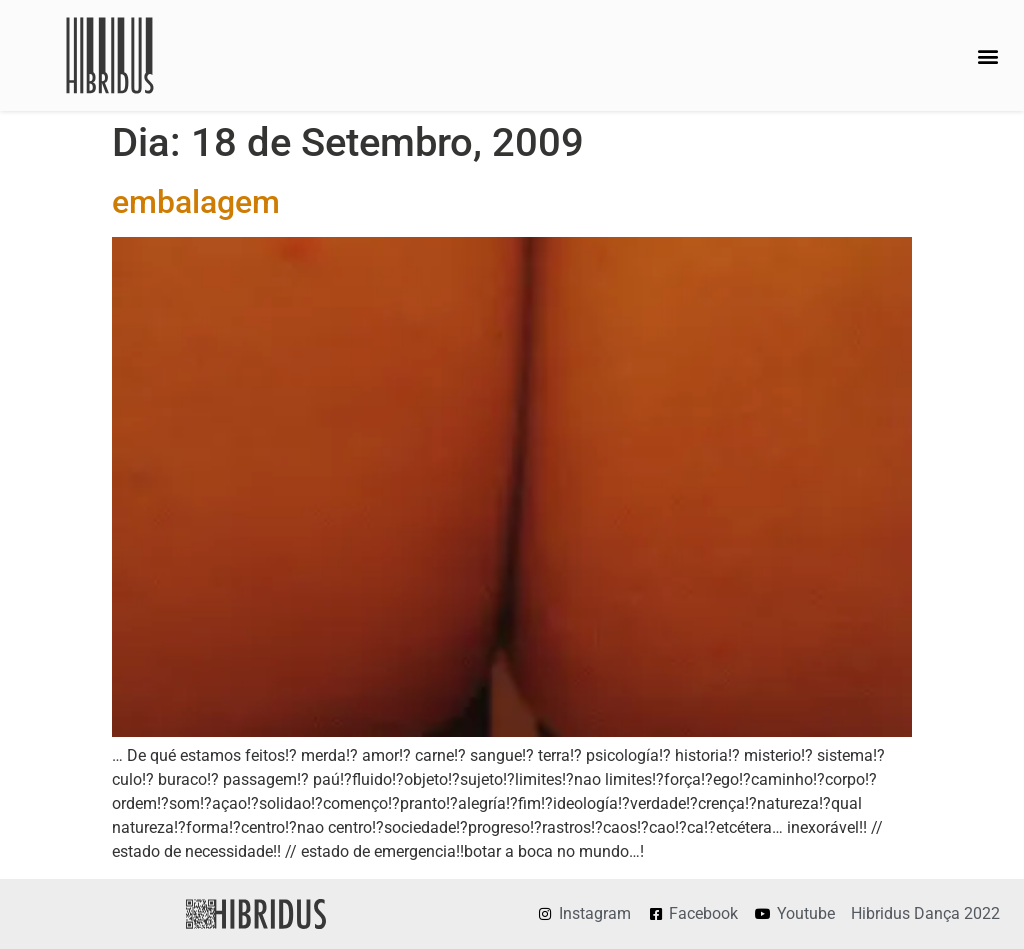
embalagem (196, 202)
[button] (987, 55)
